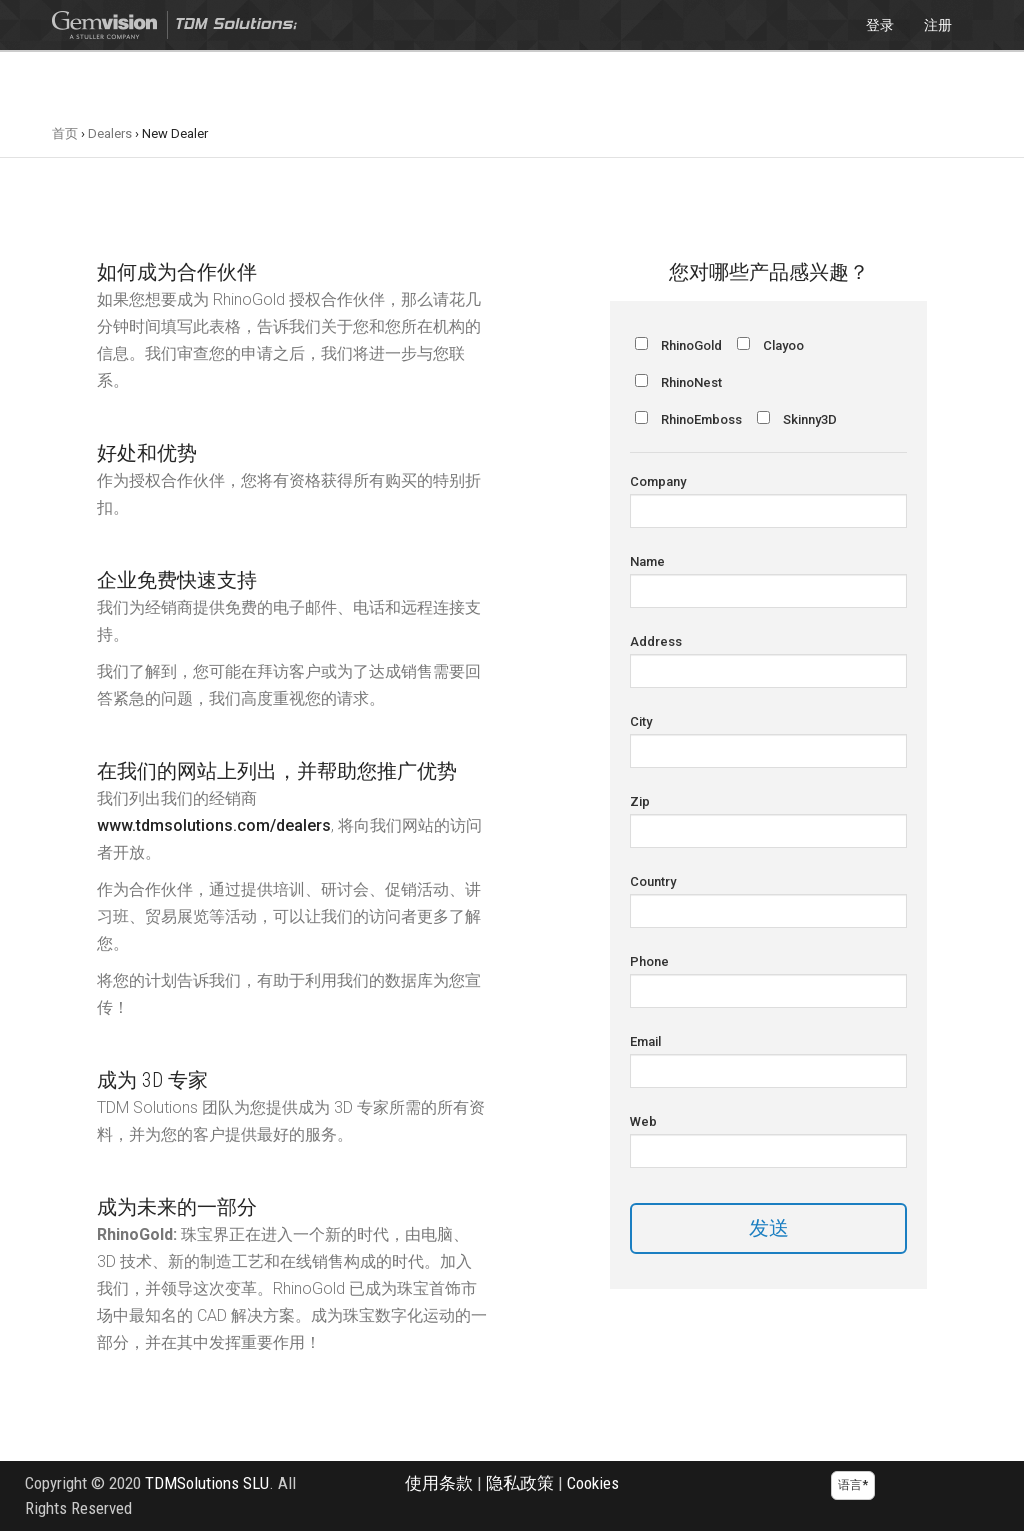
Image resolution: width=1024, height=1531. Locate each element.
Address (656, 641)
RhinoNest (691, 382)
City (641, 721)
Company (658, 481)
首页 (65, 133)
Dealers (110, 133)
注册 (938, 25)
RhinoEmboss (701, 419)
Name (647, 561)
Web (643, 1121)
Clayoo (783, 345)
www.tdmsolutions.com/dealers (214, 825)
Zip (640, 801)
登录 (880, 25)
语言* (853, 1485)
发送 (769, 1228)
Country (653, 881)
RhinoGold (691, 345)
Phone (649, 961)
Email (645, 1041)
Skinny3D (810, 419)
